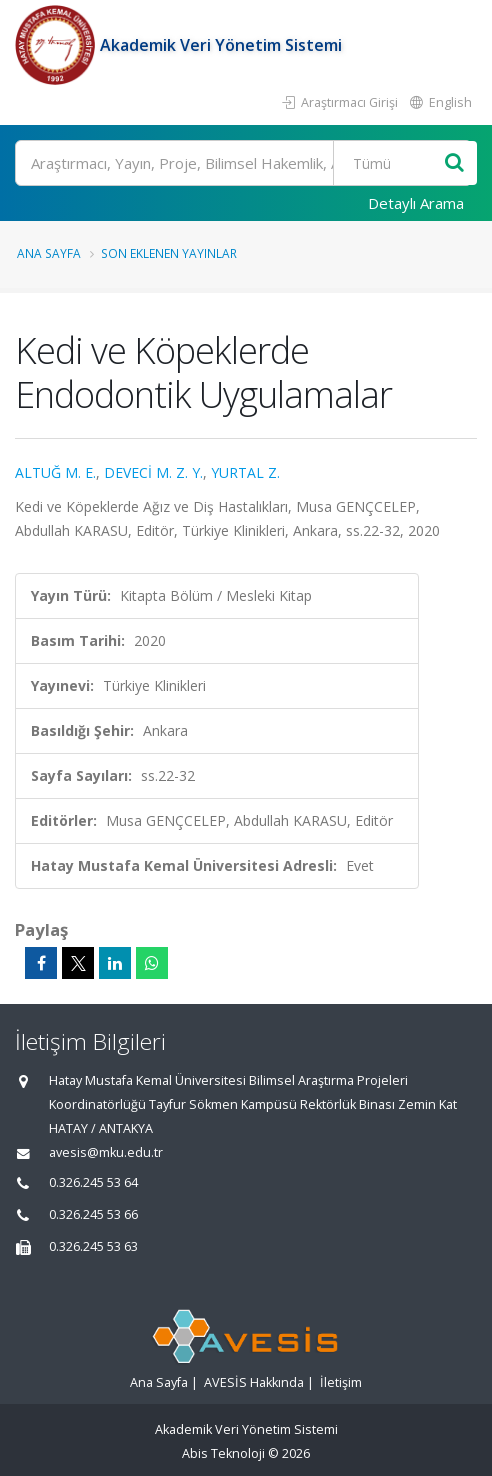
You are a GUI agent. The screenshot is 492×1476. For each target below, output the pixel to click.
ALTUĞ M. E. (55, 472)
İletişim (341, 1382)
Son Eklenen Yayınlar (169, 253)
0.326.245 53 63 (93, 1246)
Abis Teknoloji (223, 1453)
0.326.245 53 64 (93, 1182)
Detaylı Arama (416, 203)
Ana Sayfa (49, 253)
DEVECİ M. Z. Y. (153, 472)
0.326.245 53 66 (93, 1214)
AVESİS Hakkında (254, 1382)
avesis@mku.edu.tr (106, 1152)
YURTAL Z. (245, 472)
